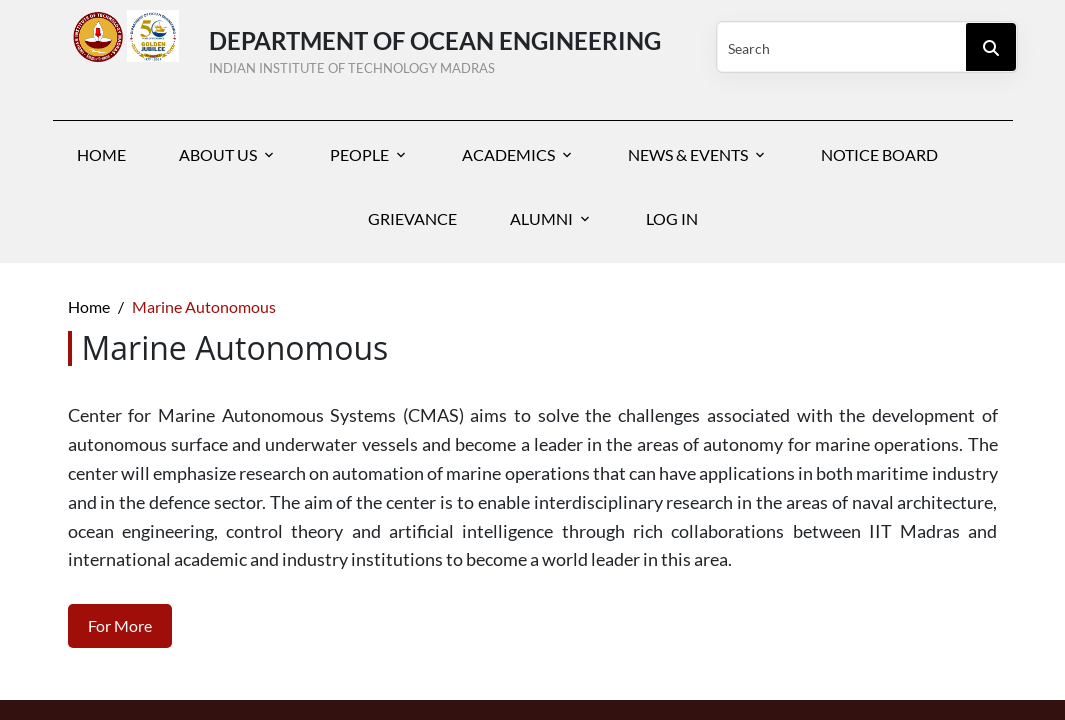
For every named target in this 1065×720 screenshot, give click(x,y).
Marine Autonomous (204, 306)
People (359, 154)
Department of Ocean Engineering (443, 48)
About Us (218, 154)
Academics (508, 154)
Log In (672, 218)
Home (101, 154)
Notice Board (879, 154)
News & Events (688, 154)
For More (120, 625)
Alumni (541, 218)
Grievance (412, 218)
